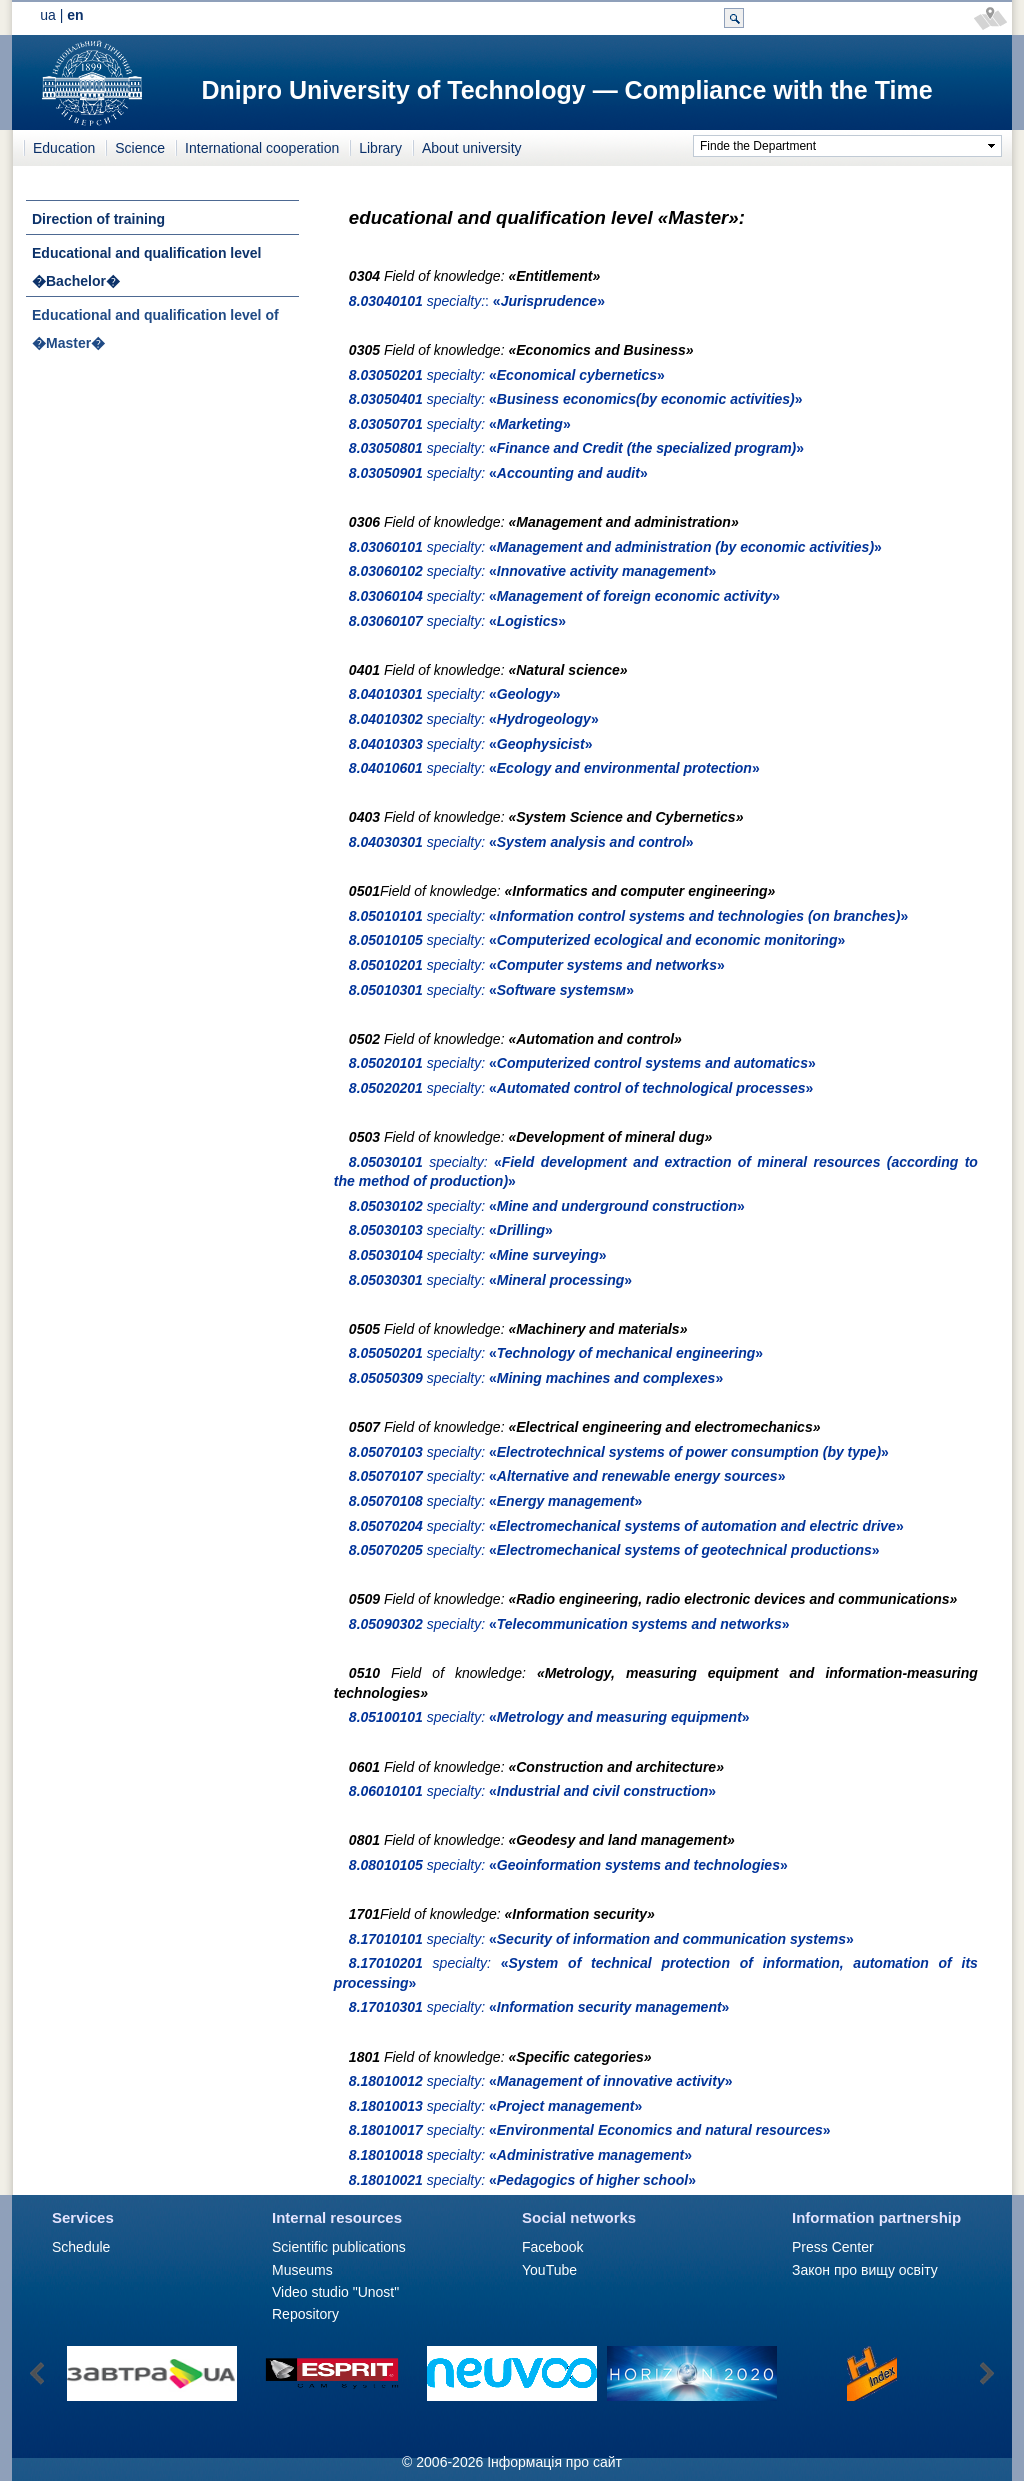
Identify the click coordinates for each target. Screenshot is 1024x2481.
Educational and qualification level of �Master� (155, 329)
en (75, 15)
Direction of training (98, 219)
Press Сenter (833, 2247)
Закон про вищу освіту (865, 2270)
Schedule (81, 2247)
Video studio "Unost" (335, 2292)
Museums (302, 2270)
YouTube (549, 2270)
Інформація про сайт (554, 2462)
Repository (305, 2314)
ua (48, 15)
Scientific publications (339, 2247)
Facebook (552, 2247)
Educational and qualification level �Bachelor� (147, 267)
